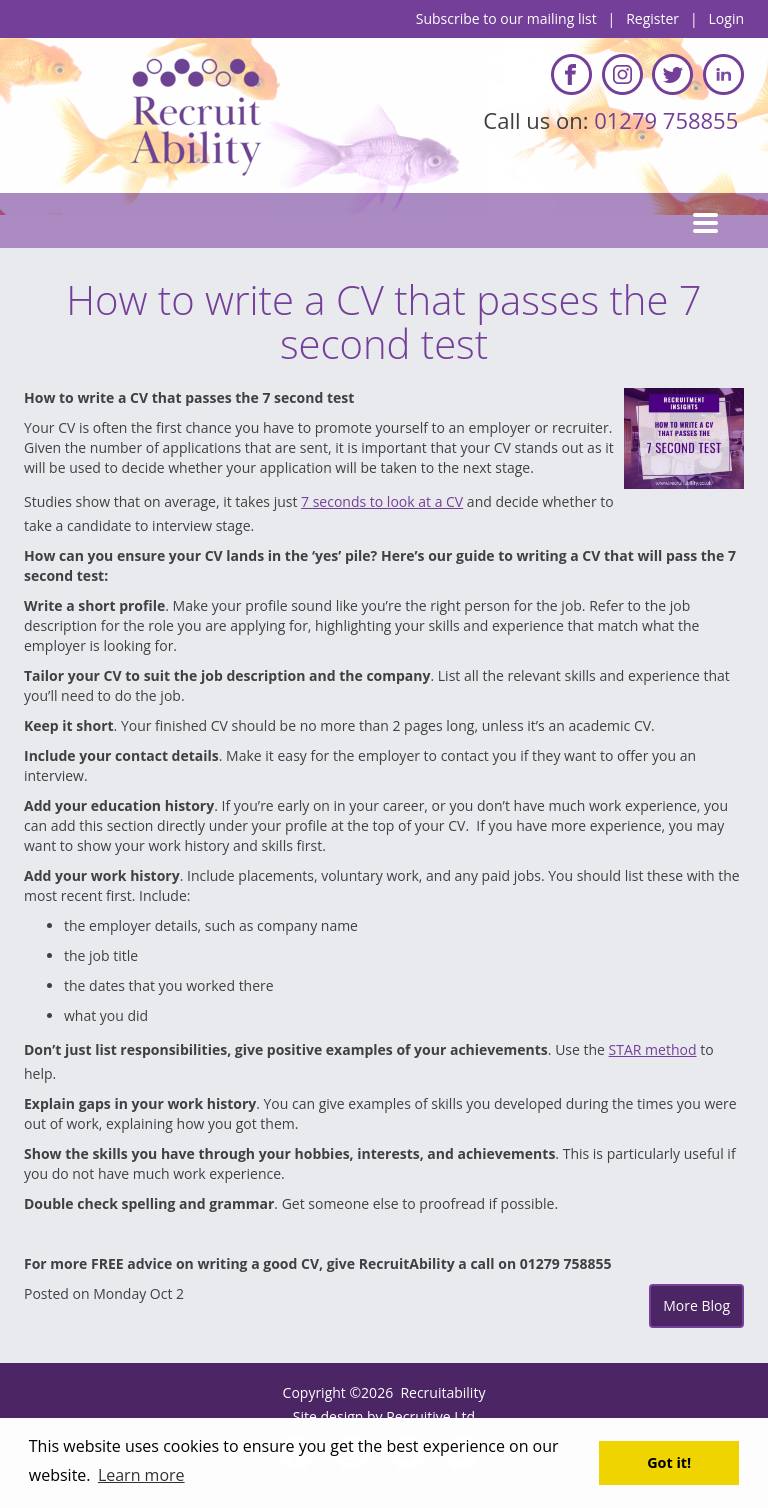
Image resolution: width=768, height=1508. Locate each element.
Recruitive (418, 1416)
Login (726, 18)
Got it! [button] (669, 1462)
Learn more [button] (141, 1475)
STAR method (653, 1049)
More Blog (696, 1305)
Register (652, 18)
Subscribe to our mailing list (506, 18)
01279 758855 (669, 120)
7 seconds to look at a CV (382, 501)
